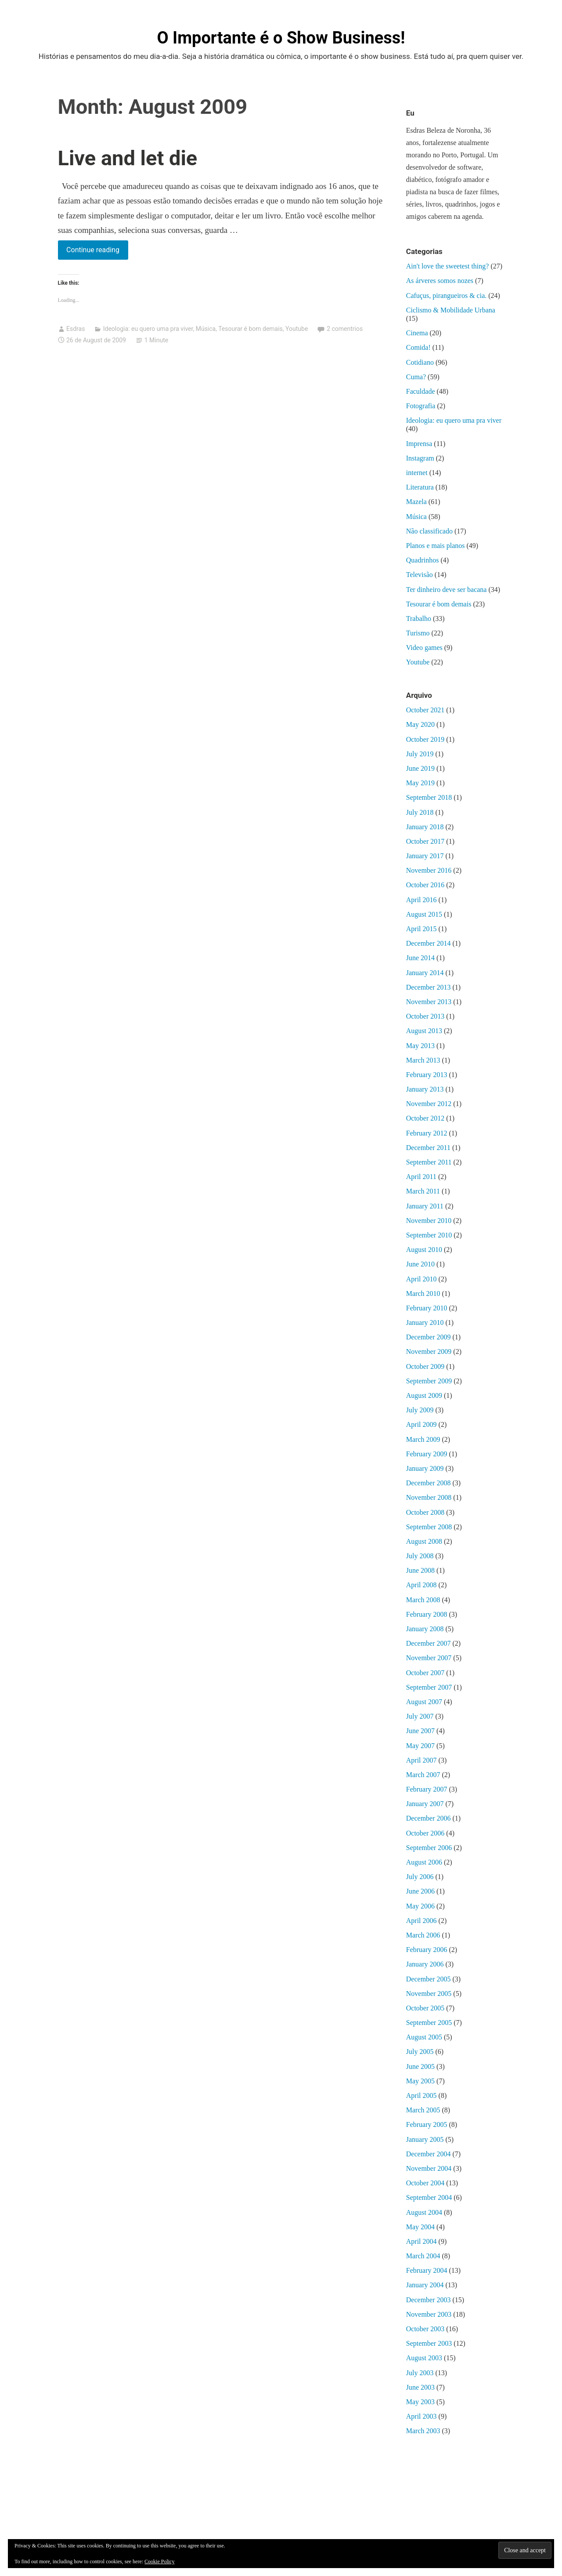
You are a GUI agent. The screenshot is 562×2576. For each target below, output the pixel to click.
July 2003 (420, 2372)
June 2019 (420, 768)
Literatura (420, 487)
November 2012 (429, 1103)
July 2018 (420, 812)
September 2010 (429, 1235)
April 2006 (421, 1920)
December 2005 (428, 1979)
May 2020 (420, 724)
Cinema (417, 333)
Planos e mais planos (435, 545)
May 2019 (420, 783)
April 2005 (421, 2095)
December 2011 (428, 1147)
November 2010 (429, 1220)
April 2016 (421, 899)
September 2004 (429, 2197)
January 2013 (425, 1089)
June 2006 (420, 1891)
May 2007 (420, 1745)
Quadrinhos (422, 560)
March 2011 (423, 1191)
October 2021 (425, 710)
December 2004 (428, 2154)
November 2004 (429, 2168)
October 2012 (425, 1118)
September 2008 (429, 1527)
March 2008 (423, 1600)
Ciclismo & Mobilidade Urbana (450, 310)
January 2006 (425, 1964)
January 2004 (425, 2285)
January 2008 (425, 1629)
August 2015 (424, 914)
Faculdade (420, 391)
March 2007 (423, 1774)
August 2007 (424, 1701)
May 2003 (420, 2401)
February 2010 (426, 1308)
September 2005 (429, 2022)
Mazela (416, 501)
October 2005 (425, 2008)
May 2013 (420, 1045)
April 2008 (421, 1585)
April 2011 (421, 1176)
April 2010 (421, 1279)
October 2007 (425, 1672)
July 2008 (420, 1556)
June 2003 (420, 2387)
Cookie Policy (159, 2561)
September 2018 (429, 797)
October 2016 (425, 885)
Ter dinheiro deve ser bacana (446, 589)
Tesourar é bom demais (250, 328)
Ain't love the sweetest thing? (447, 266)
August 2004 (424, 2212)
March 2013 (423, 1060)
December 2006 (428, 1818)
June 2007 (420, 1730)
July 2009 (420, 1410)
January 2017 (425, 856)
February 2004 (426, 2270)
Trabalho (418, 618)
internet (417, 472)
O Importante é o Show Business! (281, 37)
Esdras (75, 328)
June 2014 (420, 957)
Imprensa (419, 443)
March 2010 (423, 1293)
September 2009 (429, 1381)
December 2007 (428, 1643)
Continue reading (97, 251)
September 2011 (429, 1162)
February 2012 (426, 1133)
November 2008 (429, 1497)
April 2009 (421, 1424)
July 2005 (420, 2051)
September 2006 (429, 1847)
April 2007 (421, 1760)
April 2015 (421, 928)
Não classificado (429, 531)
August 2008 (424, 1541)
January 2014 (425, 972)
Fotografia (421, 406)
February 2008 (426, 1614)
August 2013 (424, 1030)
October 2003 (425, 2329)
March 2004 (423, 2256)
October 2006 (425, 1833)
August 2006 (424, 1862)
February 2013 (426, 1074)
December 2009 (428, 1337)
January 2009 (425, 1468)
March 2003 (423, 2431)
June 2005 (420, 2066)
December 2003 (428, 2300)
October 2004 (425, 2183)
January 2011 (424, 1206)
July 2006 (420, 1876)
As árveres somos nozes (439, 280)
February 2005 (426, 2124)
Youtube (296, 328)
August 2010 (424, 1249)
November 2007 (429, 1658)
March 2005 (423, 2110)
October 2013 (425, 1016)
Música (206, 328)
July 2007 (420, 1716)
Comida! (418, 347)
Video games (424, 647)
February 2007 (426, 1789)
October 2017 (425, 841)
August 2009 (424, 1395)
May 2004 (420, 2227)
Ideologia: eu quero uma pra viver (148, 328)
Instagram (420, 458)
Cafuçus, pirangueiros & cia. (446, 295)
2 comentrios (345, 328)
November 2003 (429, 2314)
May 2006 (420, 1906)
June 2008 (420, 1570)
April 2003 (421, 2416)
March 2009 (423, 1439)
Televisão (419, 574)
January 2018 (425, 827)
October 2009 (425, 1366)
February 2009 (426, 1454)
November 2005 (429, 1993)
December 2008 (428, 1483)
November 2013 (429, 1001)
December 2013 (428, 987)
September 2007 (429, 1687)
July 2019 (420, 754)
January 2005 (425, 2139)
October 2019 (425, 739)
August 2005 (424, 2037)
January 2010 (425, 1322)
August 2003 (424, 2358)
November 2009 (429, 1351)
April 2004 (421, 2241)
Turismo (418, 633)
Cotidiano (420, 362)
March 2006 (423, 1935)
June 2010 (420, 1264)
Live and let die (128, 158)
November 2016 (429, 870)
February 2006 (426, 1949)
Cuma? (416, 377)
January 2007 (425, 1803)
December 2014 (428, 943)
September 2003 (429, 2343)
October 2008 (425, 1512)
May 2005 (420, 2081)
